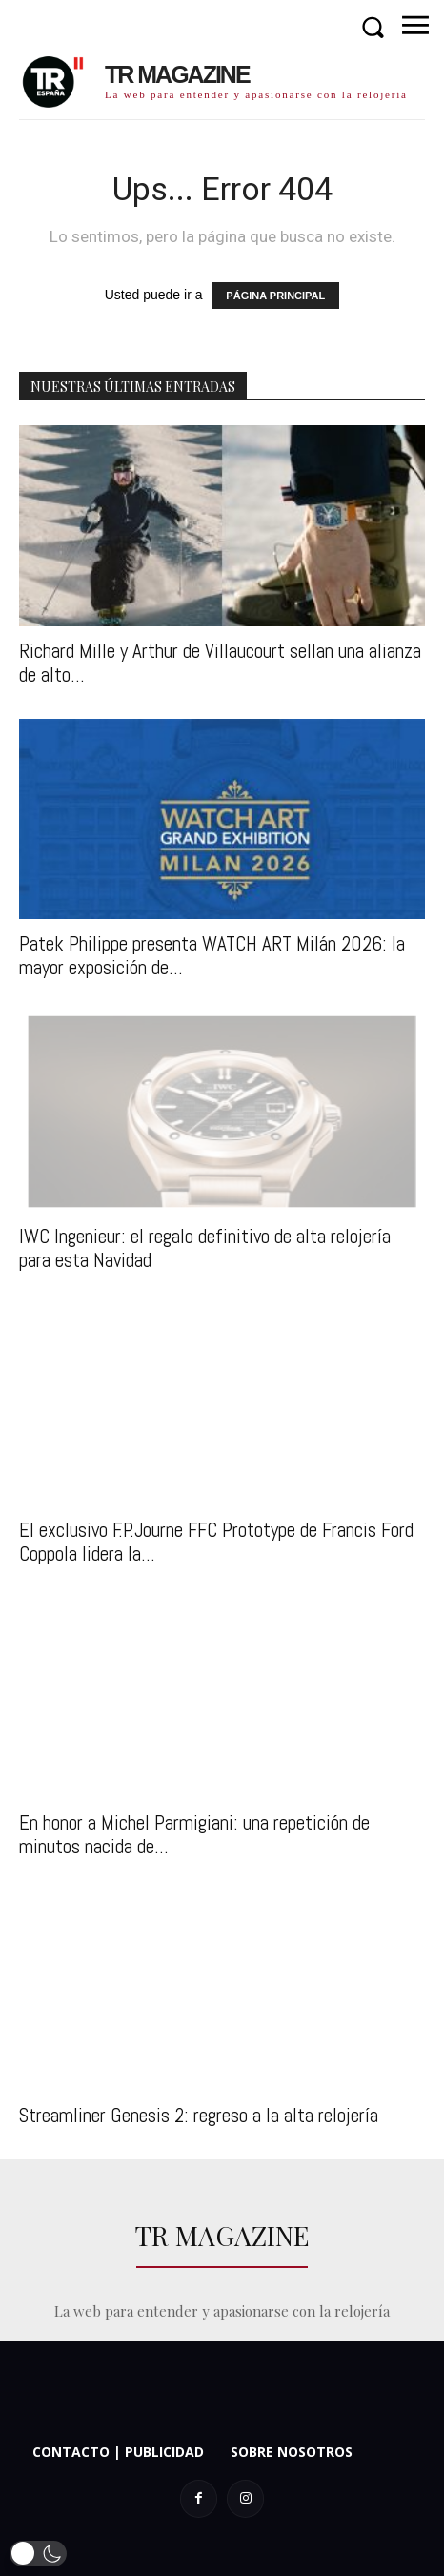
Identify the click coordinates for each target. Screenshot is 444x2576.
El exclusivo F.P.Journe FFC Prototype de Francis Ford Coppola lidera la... (216, 1541)
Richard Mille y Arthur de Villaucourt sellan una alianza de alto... (220, 662)
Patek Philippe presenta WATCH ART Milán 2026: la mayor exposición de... (212, 955)
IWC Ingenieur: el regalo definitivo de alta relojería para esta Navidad (205, 1248)
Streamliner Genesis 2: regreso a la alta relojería (198, 2115)
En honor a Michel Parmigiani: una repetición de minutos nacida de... (194, 1834)
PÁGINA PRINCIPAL (275, 295)
